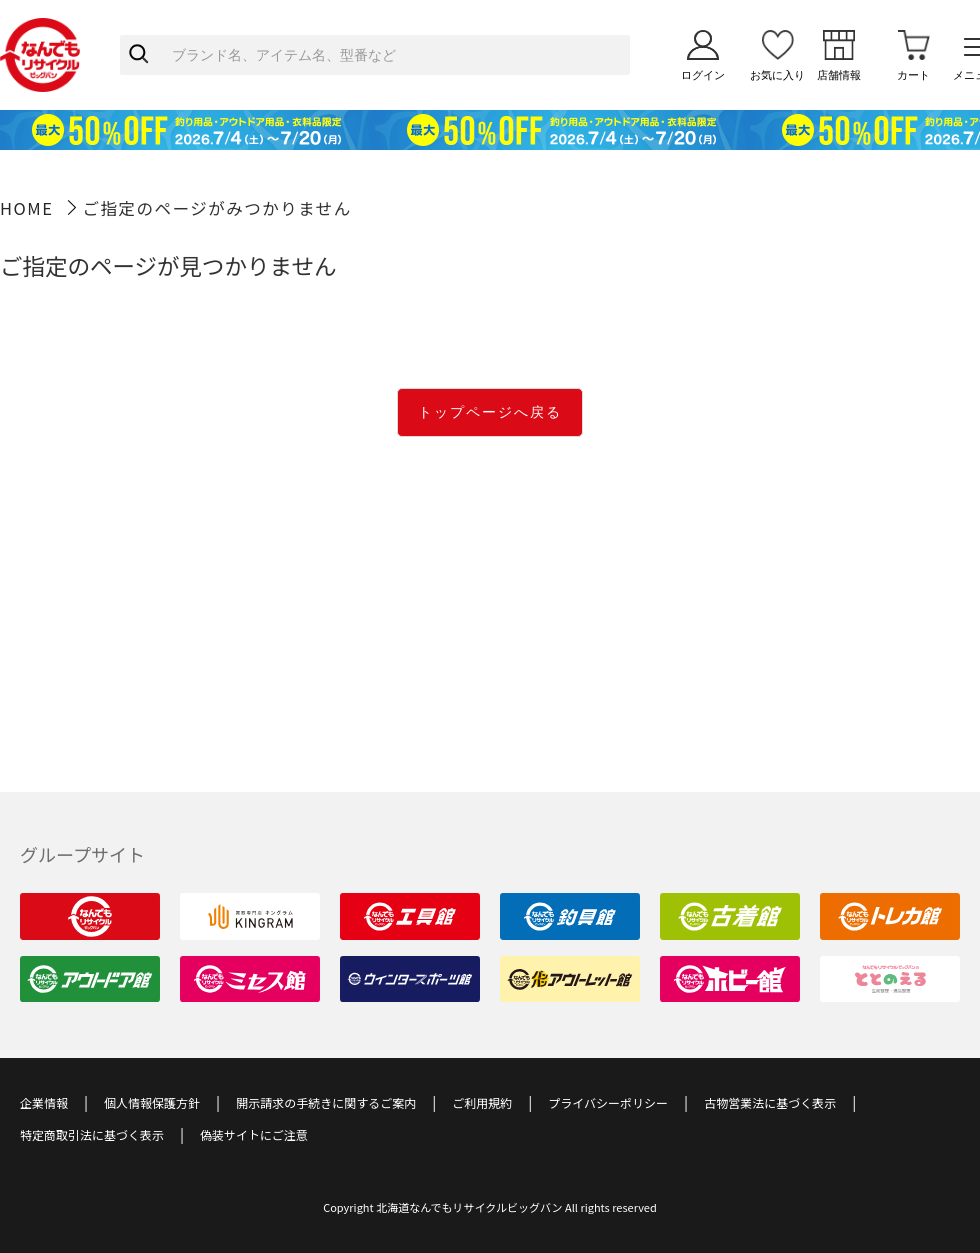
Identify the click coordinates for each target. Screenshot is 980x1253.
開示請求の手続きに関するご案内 (326, 1102)
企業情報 (44, 1102)
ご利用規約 (482, 1102)
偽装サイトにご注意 (254, 1134)
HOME (26, 208)
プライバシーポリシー (608, 1102)
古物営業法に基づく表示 (770, 1102)
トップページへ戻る (490, 412)
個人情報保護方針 (152, 1102)
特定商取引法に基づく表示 (92, 1134)
